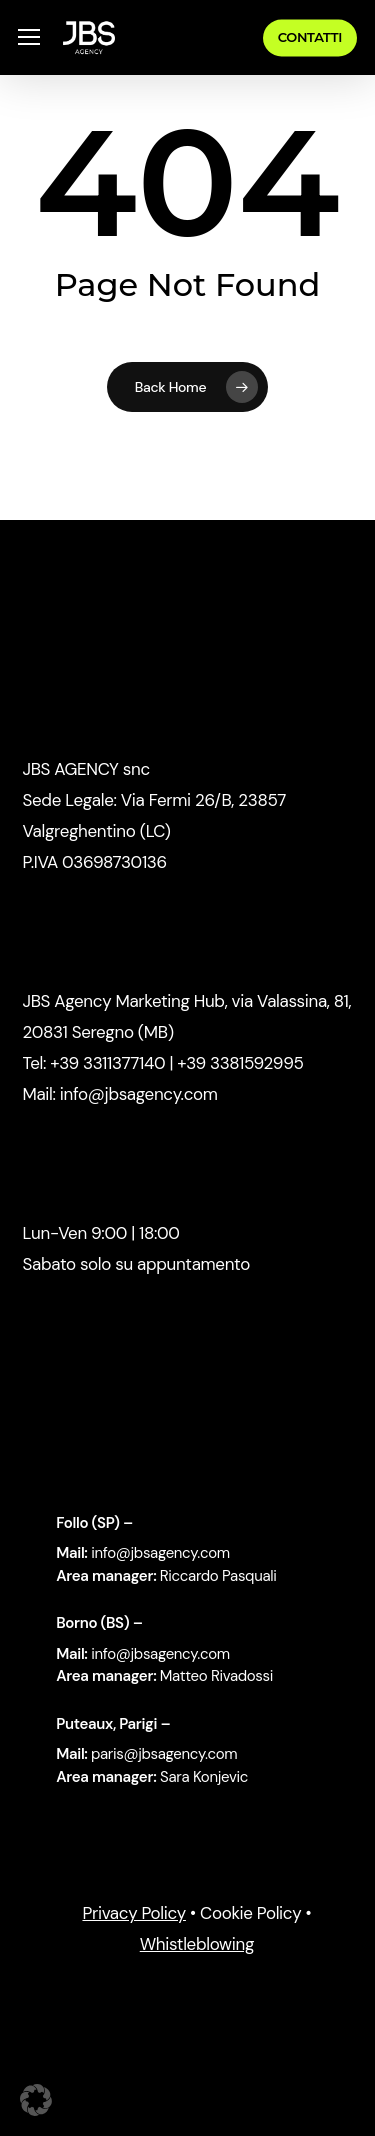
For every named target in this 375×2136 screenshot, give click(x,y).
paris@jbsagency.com (164, 1754)
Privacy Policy (133, 1913)
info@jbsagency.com (139, 1094)
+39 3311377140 (105, 1063)
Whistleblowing (197, 1944)
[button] (29, 37)
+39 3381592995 (240, 1063)
